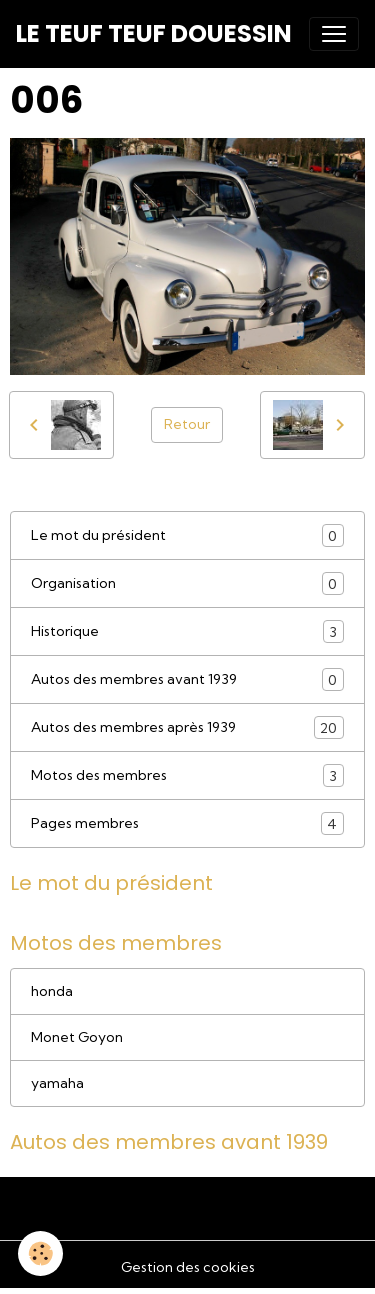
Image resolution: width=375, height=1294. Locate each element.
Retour (187, 424)
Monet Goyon (77, 1037)
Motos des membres (187, 775)
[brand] (154, 34)
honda (52, 991)
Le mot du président (187, 535)
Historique (187, 631)
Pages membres (187, 823)
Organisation (187, 583)
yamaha (57, 1083)
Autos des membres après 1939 (187, 727)
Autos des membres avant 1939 (187, 679)
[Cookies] (40, 1253)
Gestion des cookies (188, 1267)
